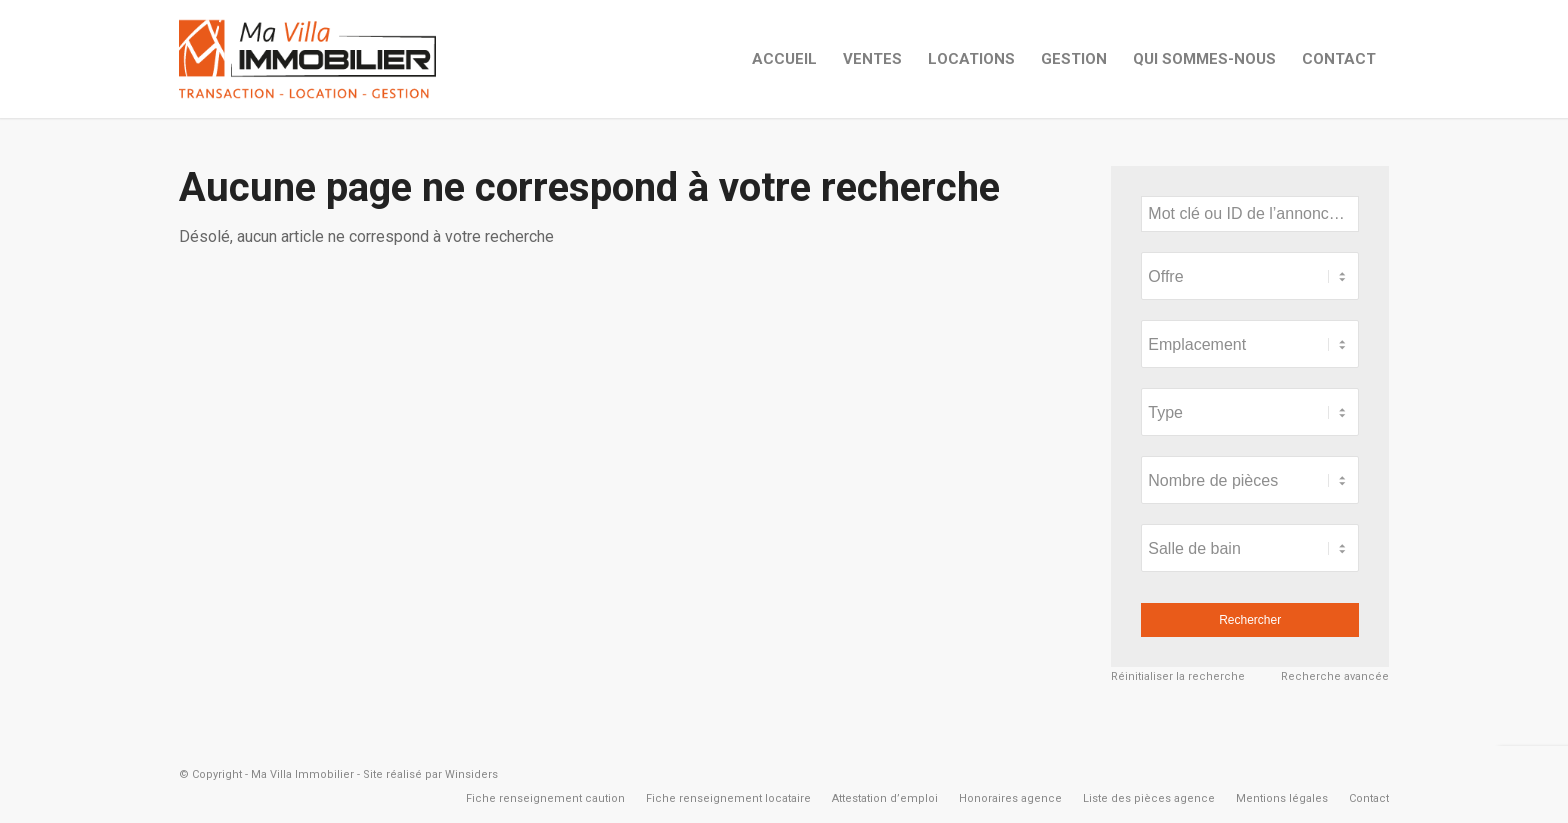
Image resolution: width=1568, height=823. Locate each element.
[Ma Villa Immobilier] (307, 59)
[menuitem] (784, 59)
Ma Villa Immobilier (302, 774)
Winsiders (471, 774)
